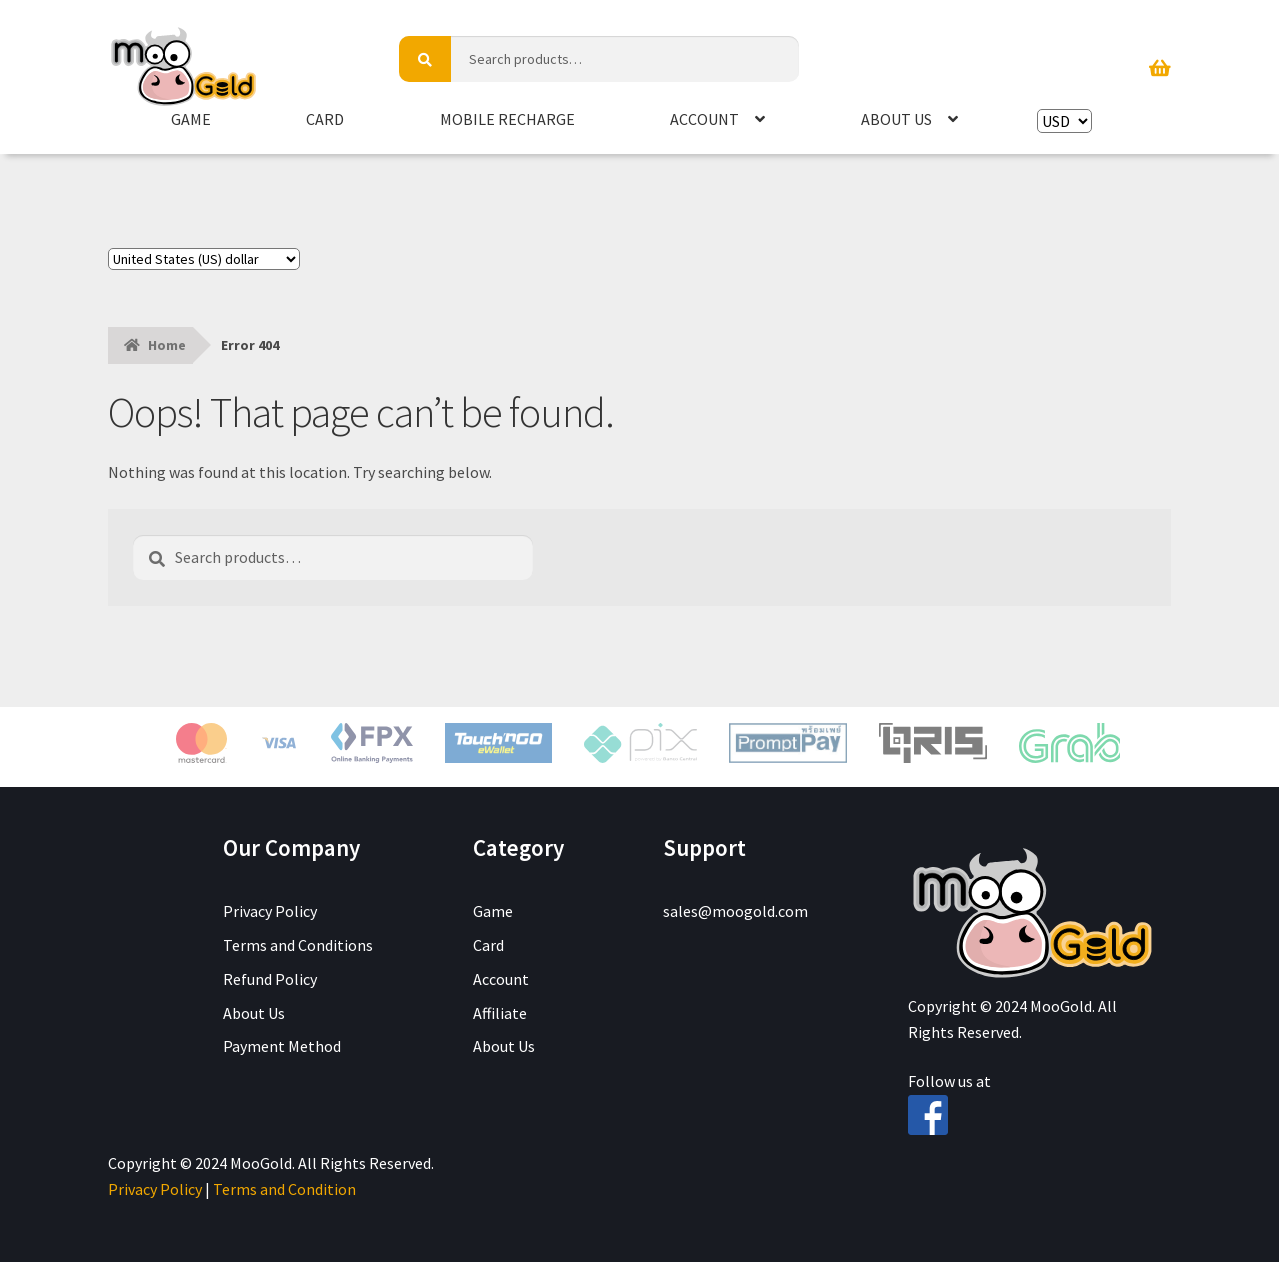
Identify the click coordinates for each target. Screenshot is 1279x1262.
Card (325, 119)
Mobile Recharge (507, 119)
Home (167, 345)
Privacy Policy (270, 911)
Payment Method (282, 1046)
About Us (896, 119)
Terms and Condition (284, 1189)
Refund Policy (270, 979)
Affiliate (500, 1013)
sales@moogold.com (735, 911)
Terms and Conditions (298, 945)
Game (191, 119)
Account (704, 119)
